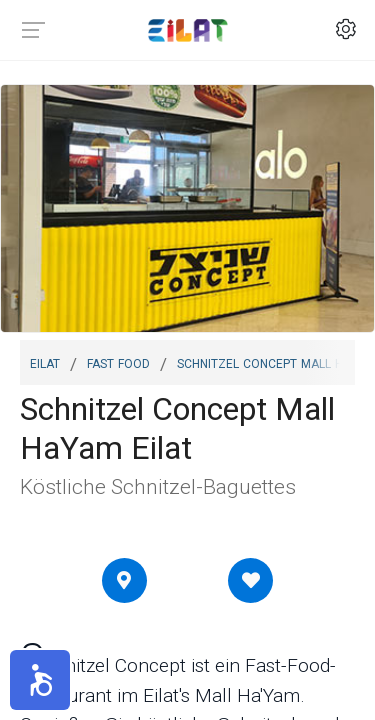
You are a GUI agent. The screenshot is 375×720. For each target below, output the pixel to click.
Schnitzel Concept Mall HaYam (275, 362)
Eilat (45, 362)
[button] (40, 680)
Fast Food (118, 362)
